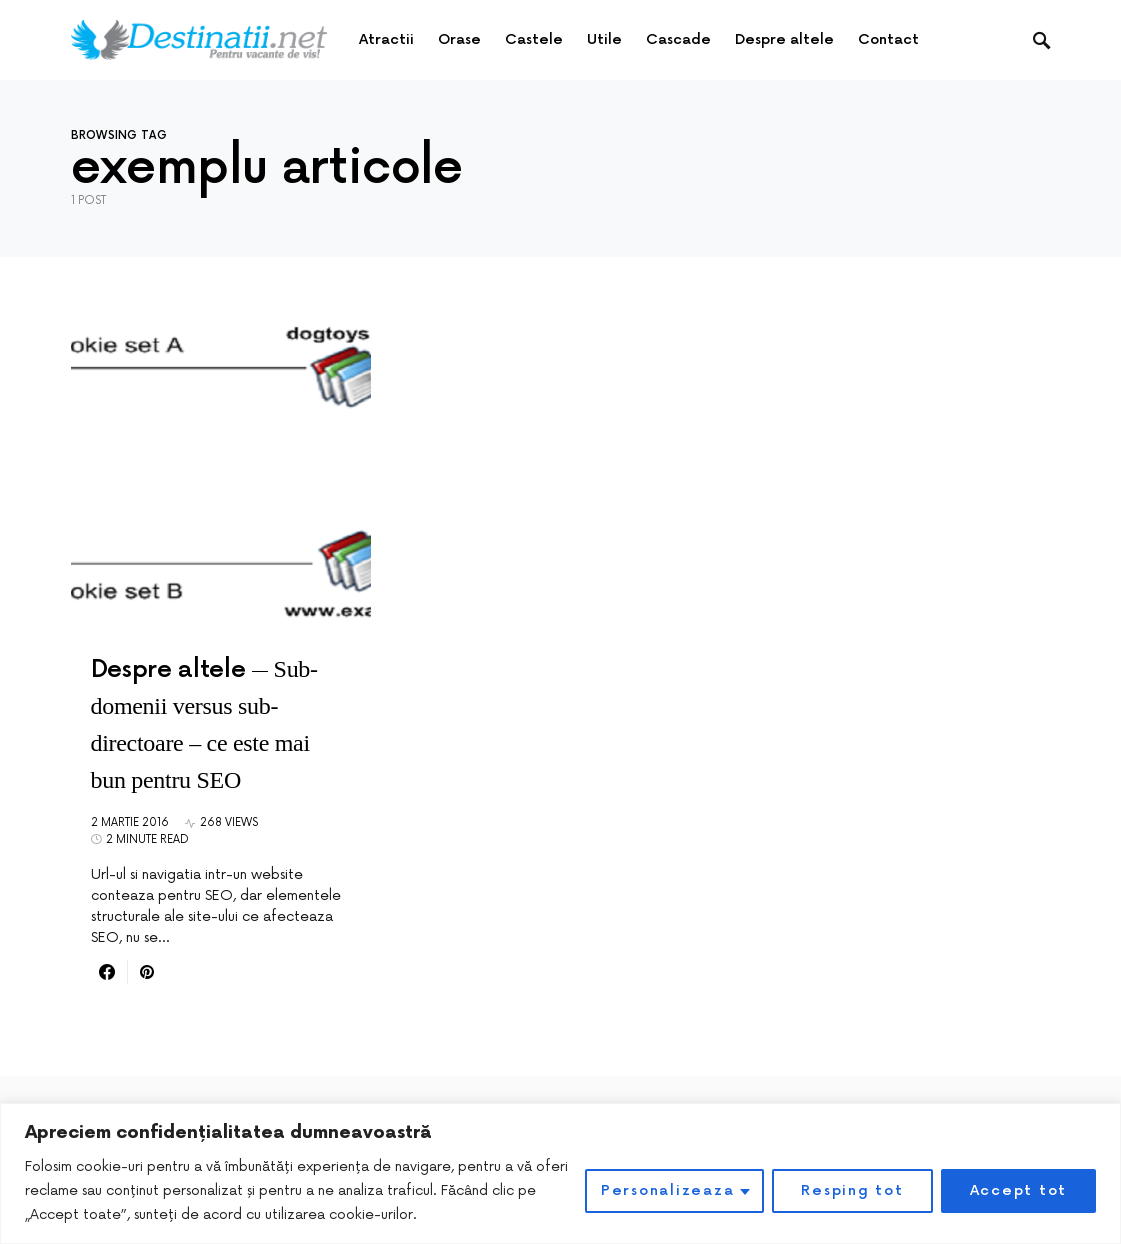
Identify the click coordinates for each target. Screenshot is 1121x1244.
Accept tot (1019, 1190)
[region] (560, 1173)
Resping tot (852, 1190)
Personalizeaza (668, 1190)
